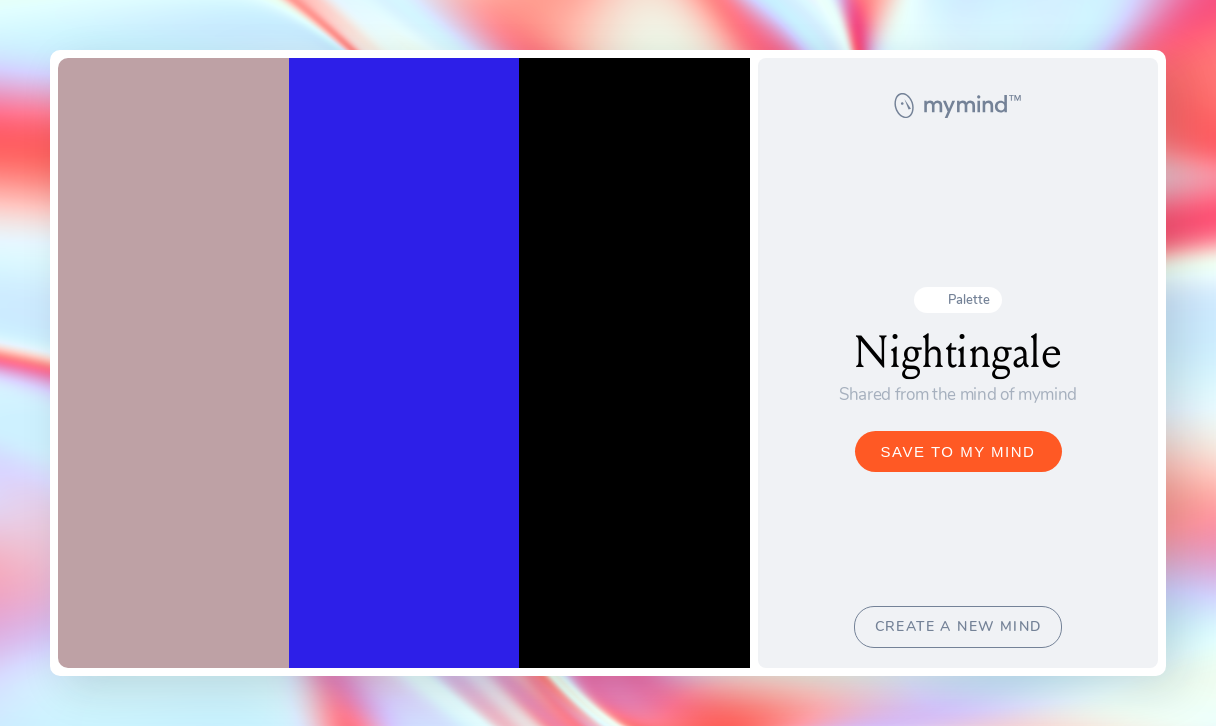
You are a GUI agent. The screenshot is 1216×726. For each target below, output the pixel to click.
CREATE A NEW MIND (958, 626)
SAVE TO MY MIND (958, 451)
